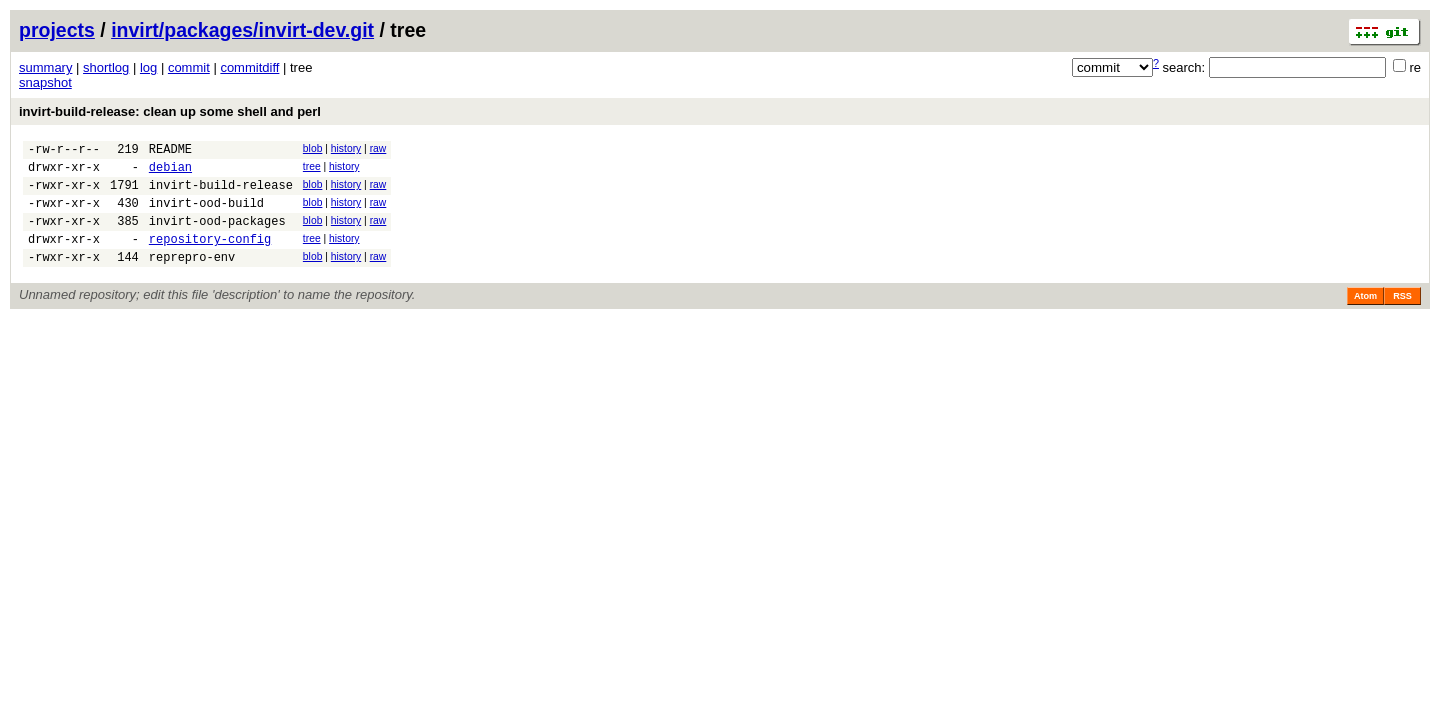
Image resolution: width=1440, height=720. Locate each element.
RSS (1402, 317)
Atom (1365, 317)
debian (170, 172)
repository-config (210, 256)
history (346, 148)
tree (312, 169)
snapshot (45, 82)
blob (313, 148)
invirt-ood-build (206, 214)
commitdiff (249, 67)
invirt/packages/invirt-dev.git (242, 30)
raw (378, 148)
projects (57, 30)
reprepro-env (192, 277)
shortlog (106, 67)
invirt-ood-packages (217, 235)
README (170, 151)
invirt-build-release (221, 193)
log (148, 67)
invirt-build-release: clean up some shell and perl (170, 111)
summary (45, 67)
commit (189, 67)
